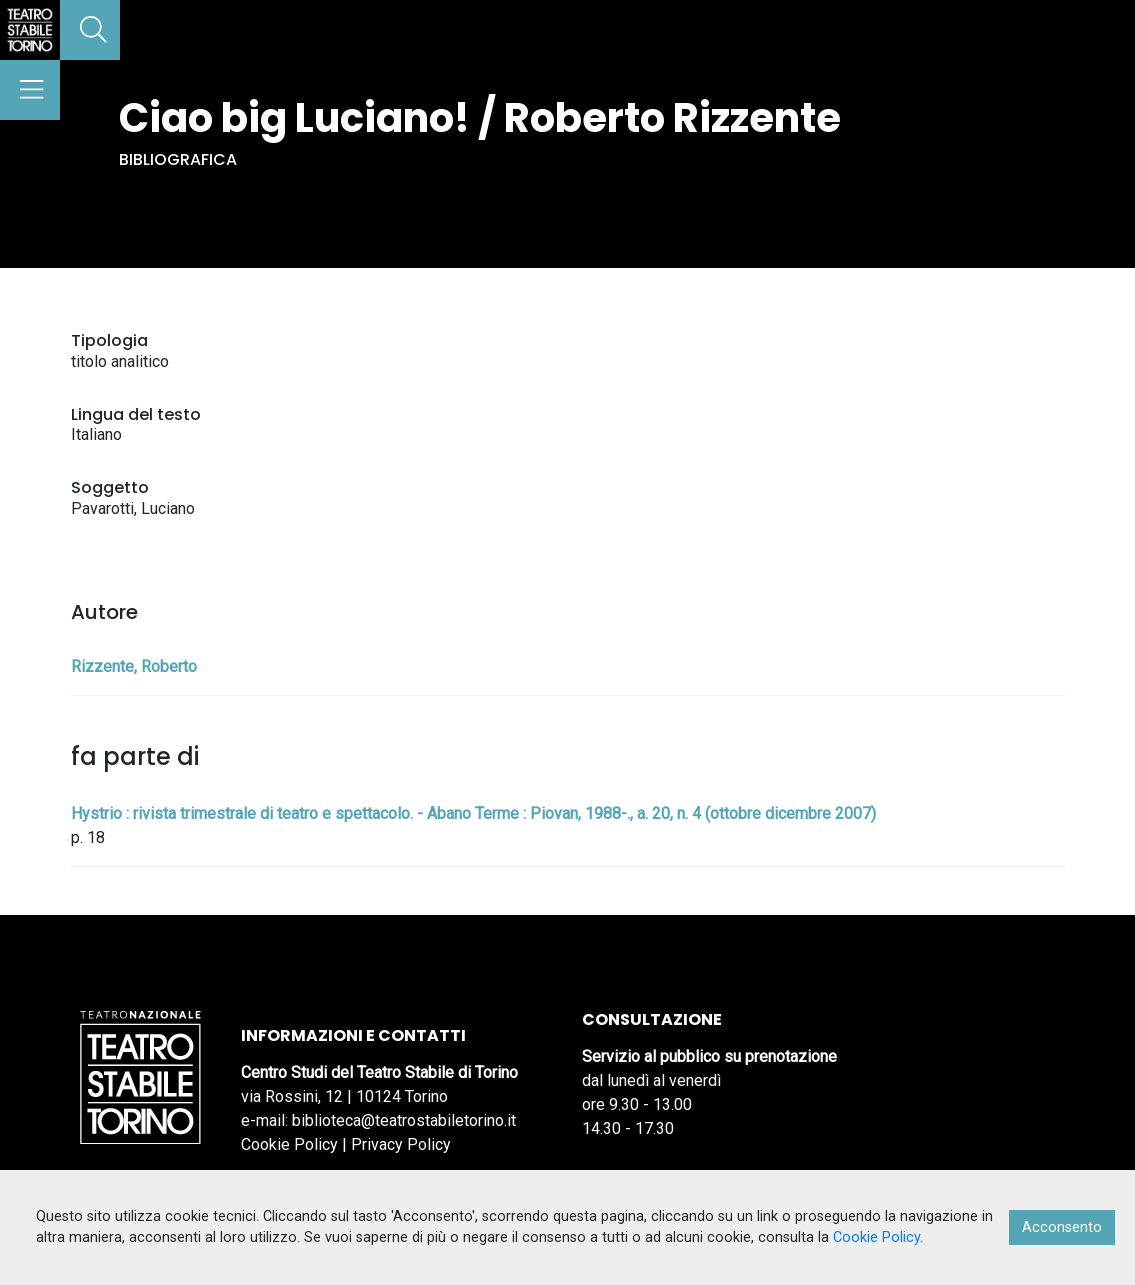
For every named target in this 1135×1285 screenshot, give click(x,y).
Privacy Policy (401, 1144)
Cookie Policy (289, 1144)
